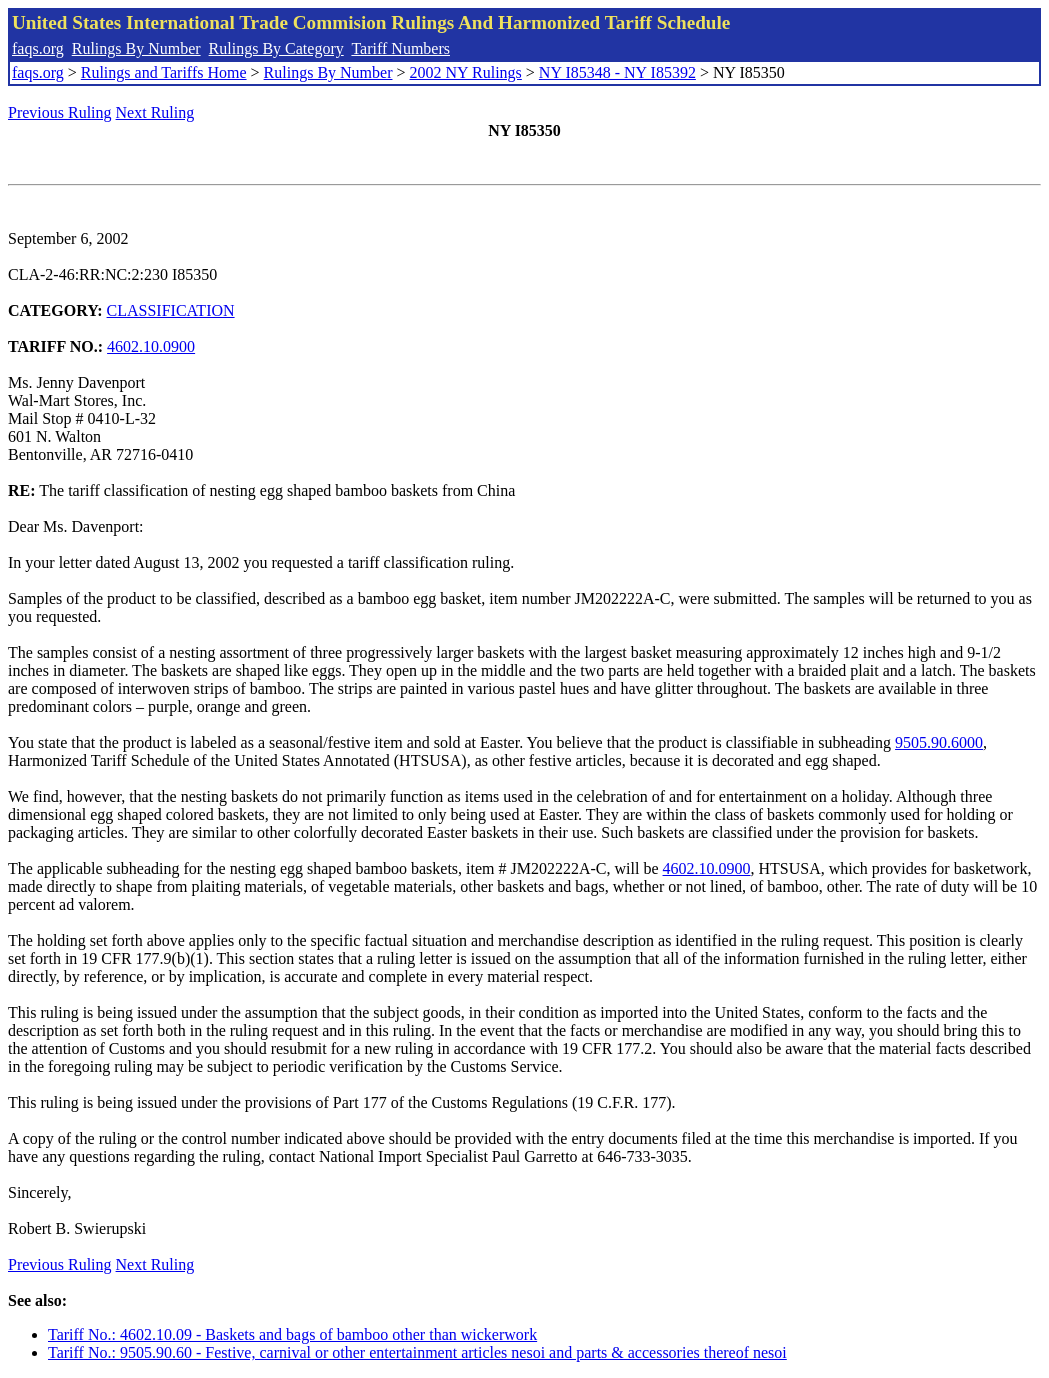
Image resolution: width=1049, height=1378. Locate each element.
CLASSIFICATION (171, 310)
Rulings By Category (276, 48)
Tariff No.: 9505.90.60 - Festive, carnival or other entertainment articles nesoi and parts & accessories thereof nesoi (417, 1352)
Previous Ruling (60, 112)
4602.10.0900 (151, 346)
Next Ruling (155, 112)
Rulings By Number (136, 48)
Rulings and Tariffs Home (164, 72)
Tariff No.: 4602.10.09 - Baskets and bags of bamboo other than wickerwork (292, 1334)
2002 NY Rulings (466, 72)
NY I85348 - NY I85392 (617, 72)
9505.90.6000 (939, 742)
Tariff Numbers (400, 48)
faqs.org (38, 48)
